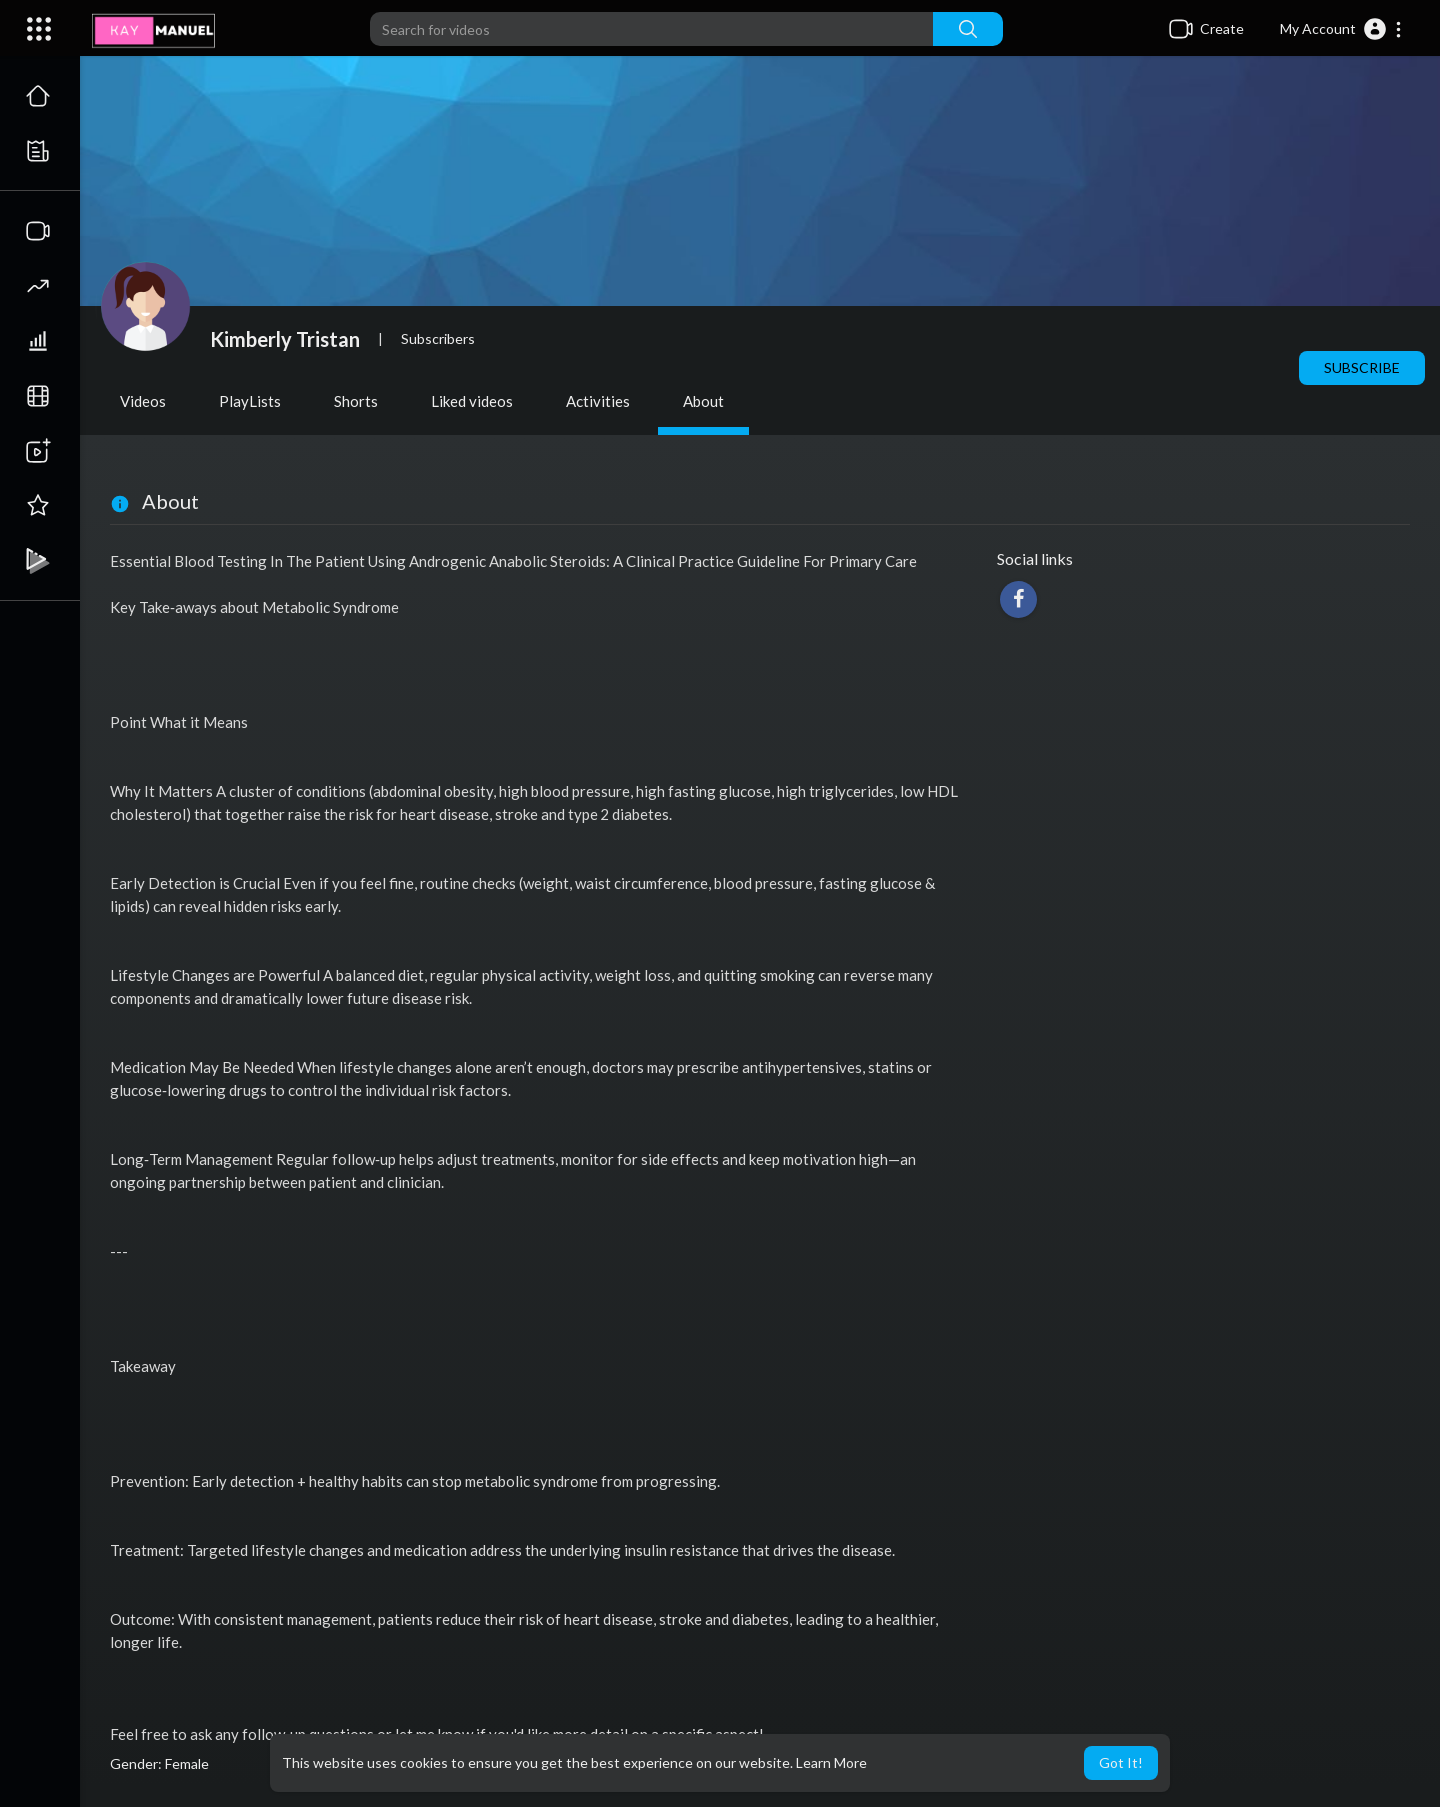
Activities (598, 401)
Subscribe (1362, 367)
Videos (143, 401)
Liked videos (472, 401)
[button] (1341, 29)
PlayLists (250, 401)
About (703, 401)
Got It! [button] (1121, 1762)
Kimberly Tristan (285, 339)
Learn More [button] (831, 1762)
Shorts (356, 401)
